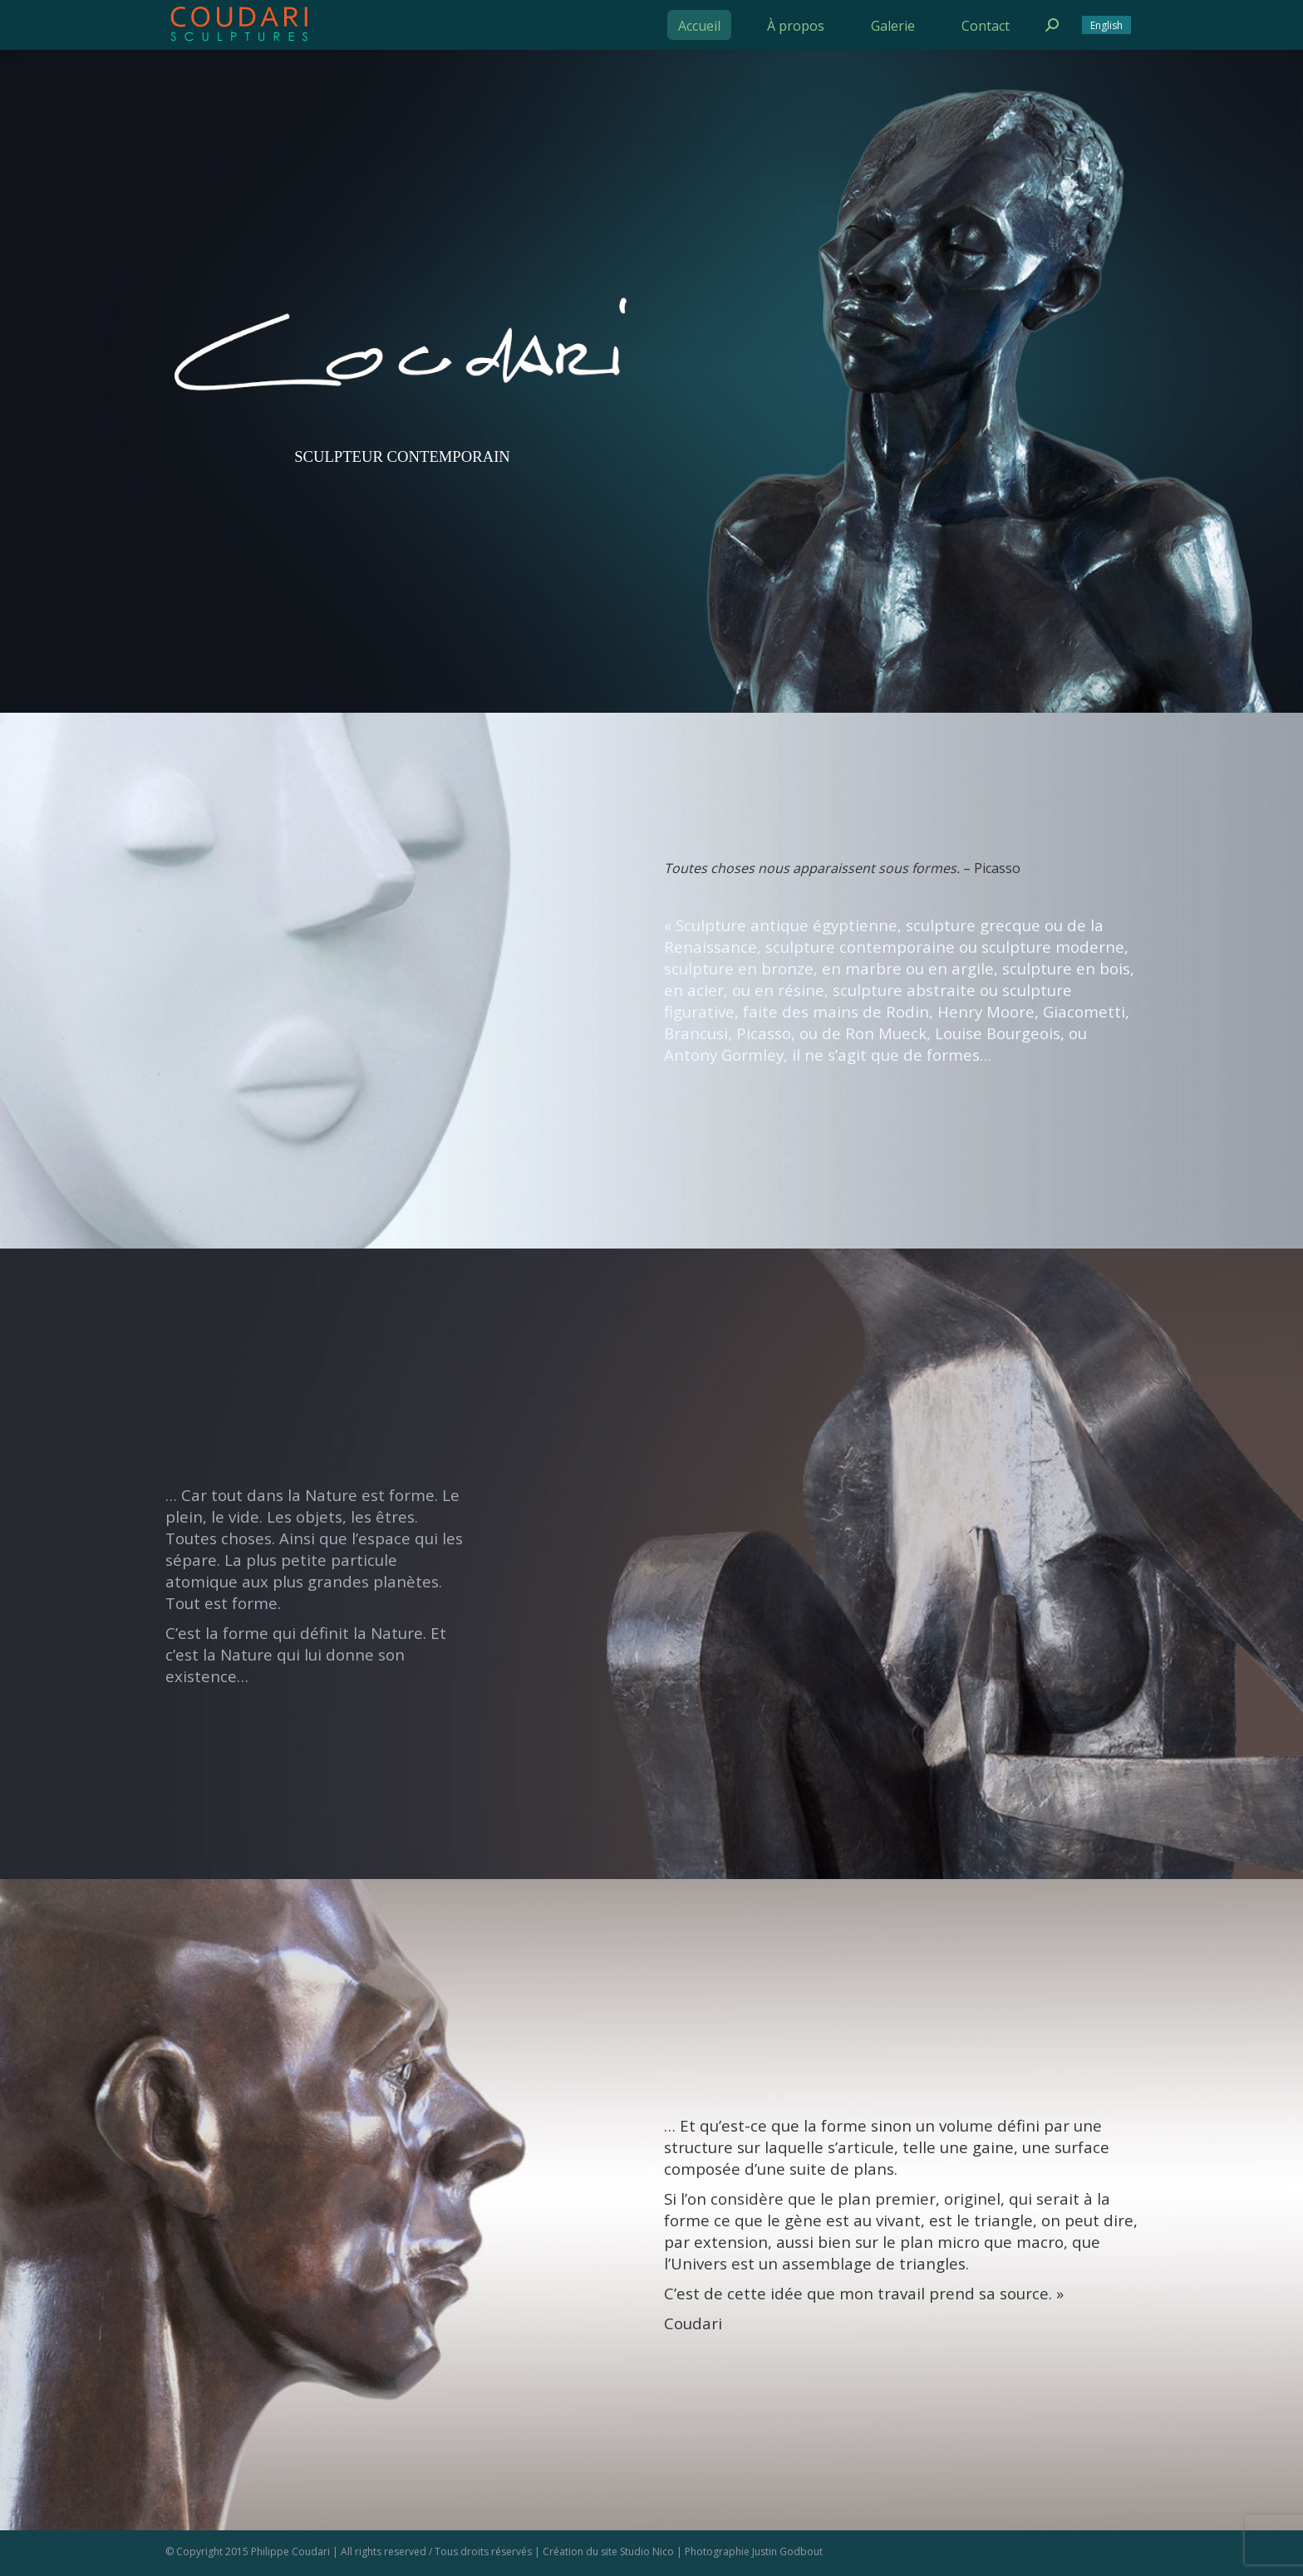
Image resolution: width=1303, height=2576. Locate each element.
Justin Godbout (787, 2551)
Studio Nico (647, 2551)
